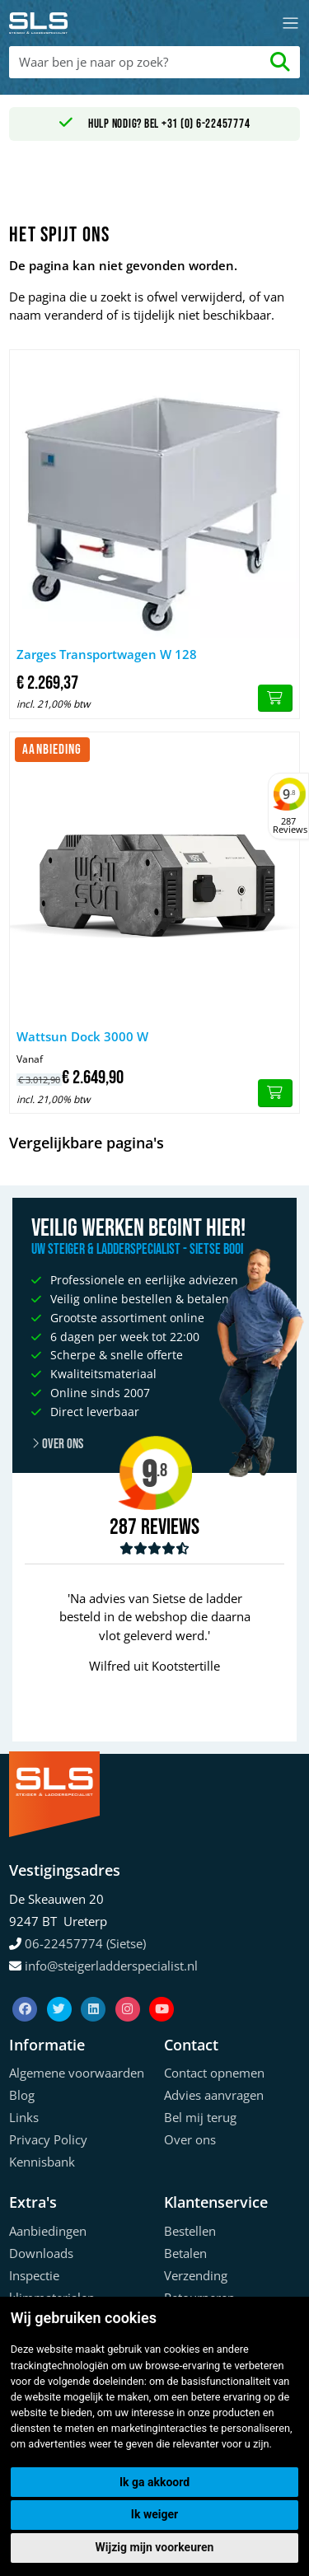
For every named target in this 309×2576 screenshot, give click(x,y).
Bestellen (190, 2231)
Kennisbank (42, 2161)
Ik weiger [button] (154, 2514)
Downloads (41, 2253)
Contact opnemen (214, 2072)
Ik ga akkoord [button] (154, 2482)
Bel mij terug (200, 2117)
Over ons (190, 2139)
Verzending (195, 2275)
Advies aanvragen (214, 2095)
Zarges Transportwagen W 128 (106, 654)
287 (123, 1527)
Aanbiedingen (48, 2231)
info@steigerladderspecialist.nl (111, 1965)
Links (24, 2117)
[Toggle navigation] (290, 23)
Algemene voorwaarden (76, 2072)
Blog (22, 2095)
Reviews (170, 1528)
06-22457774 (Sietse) (85, 1943)
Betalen (185, 2253)
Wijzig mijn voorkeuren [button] (155, 2547)
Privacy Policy (48, 2139)
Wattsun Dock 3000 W (82, 1036)
